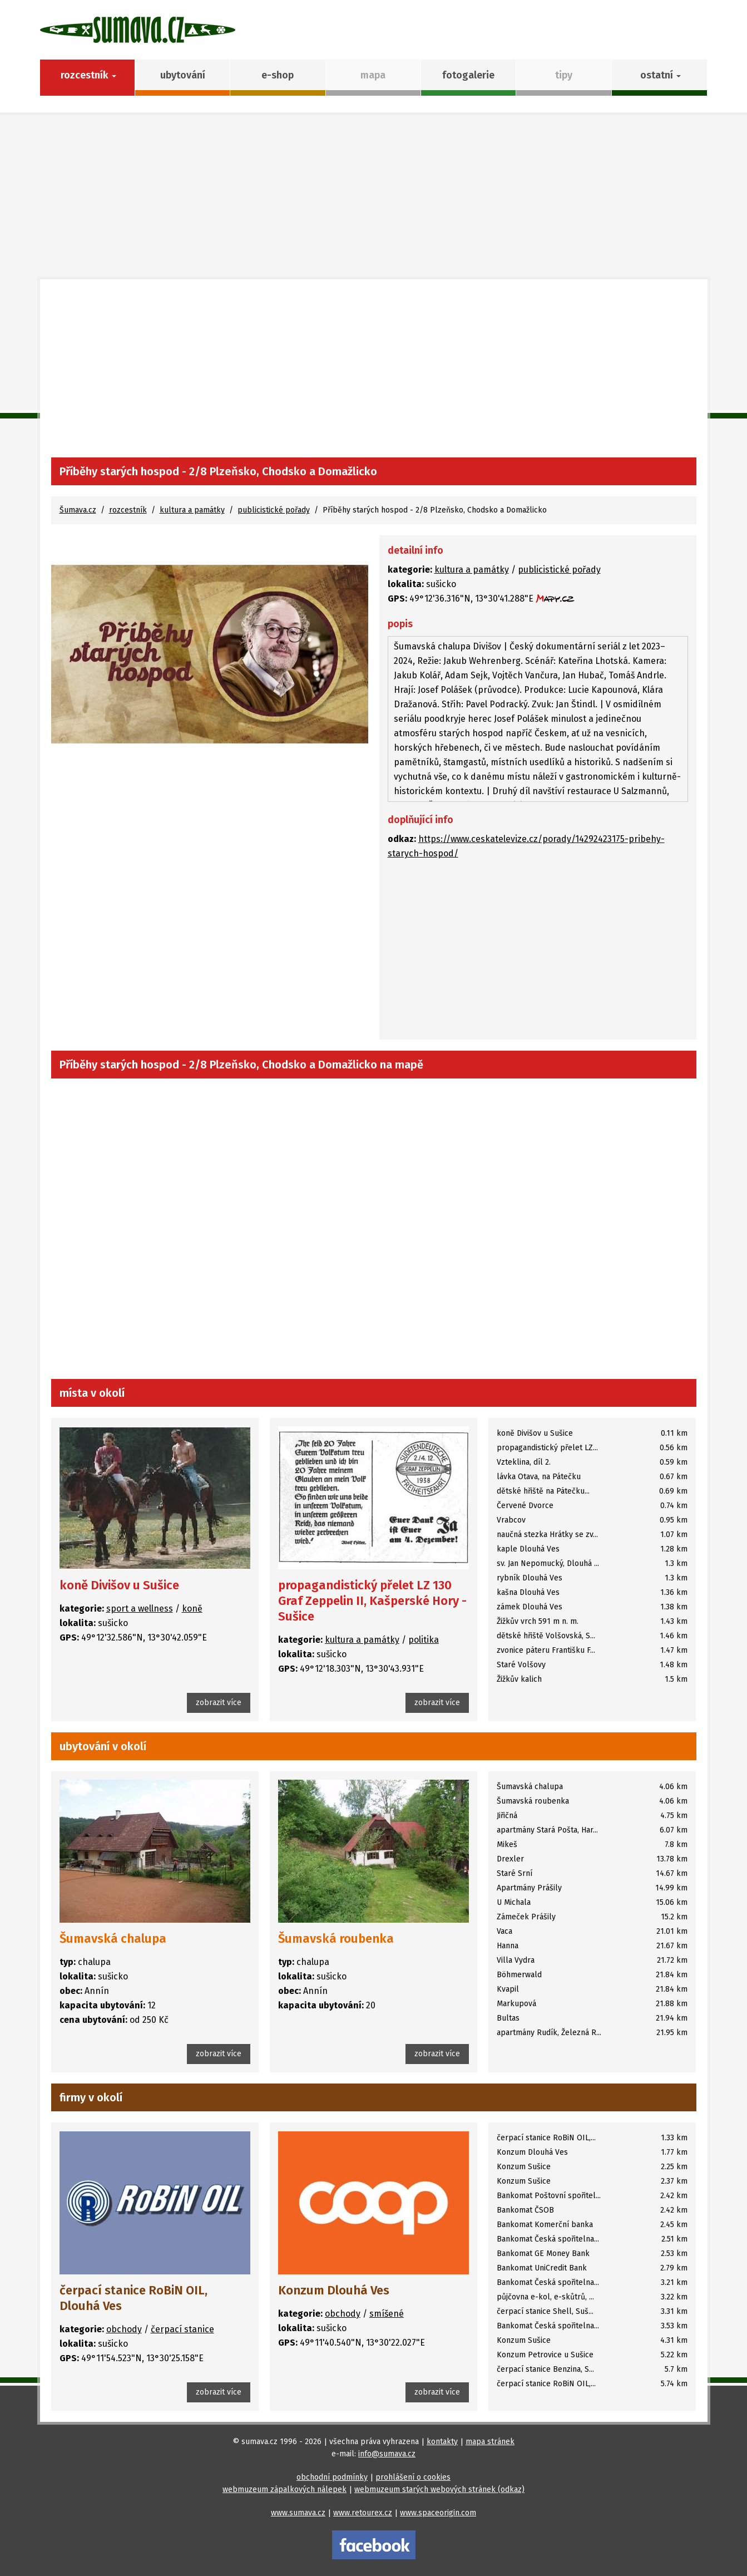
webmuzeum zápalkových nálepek (284, 2489)
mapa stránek (490, 2441)
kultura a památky (192, 510)
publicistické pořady (274, 510)
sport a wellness (139, 1608)
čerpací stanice (182, 2329)
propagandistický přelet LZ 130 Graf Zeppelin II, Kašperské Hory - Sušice (372, 1601)
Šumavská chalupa (113, 1938)
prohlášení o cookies (413, 2477)
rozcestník (128, 510)
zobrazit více (218, 1702)
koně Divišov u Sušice (119, 1585)
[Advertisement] (373, 374)
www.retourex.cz (362, 2513)
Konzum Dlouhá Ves (333, 2290)
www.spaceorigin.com (438, 2513)
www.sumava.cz (298, 2513)
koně (192, 1608)
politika (423, 1639)
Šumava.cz (78, 510)
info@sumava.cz (386, 2454)
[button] (659, 78)
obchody (124, 2329)
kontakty (442, 2441)
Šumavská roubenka (336, 1938)
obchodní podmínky (332, 2477)
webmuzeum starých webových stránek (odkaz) (439, 2489)
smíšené (386, 2313)
